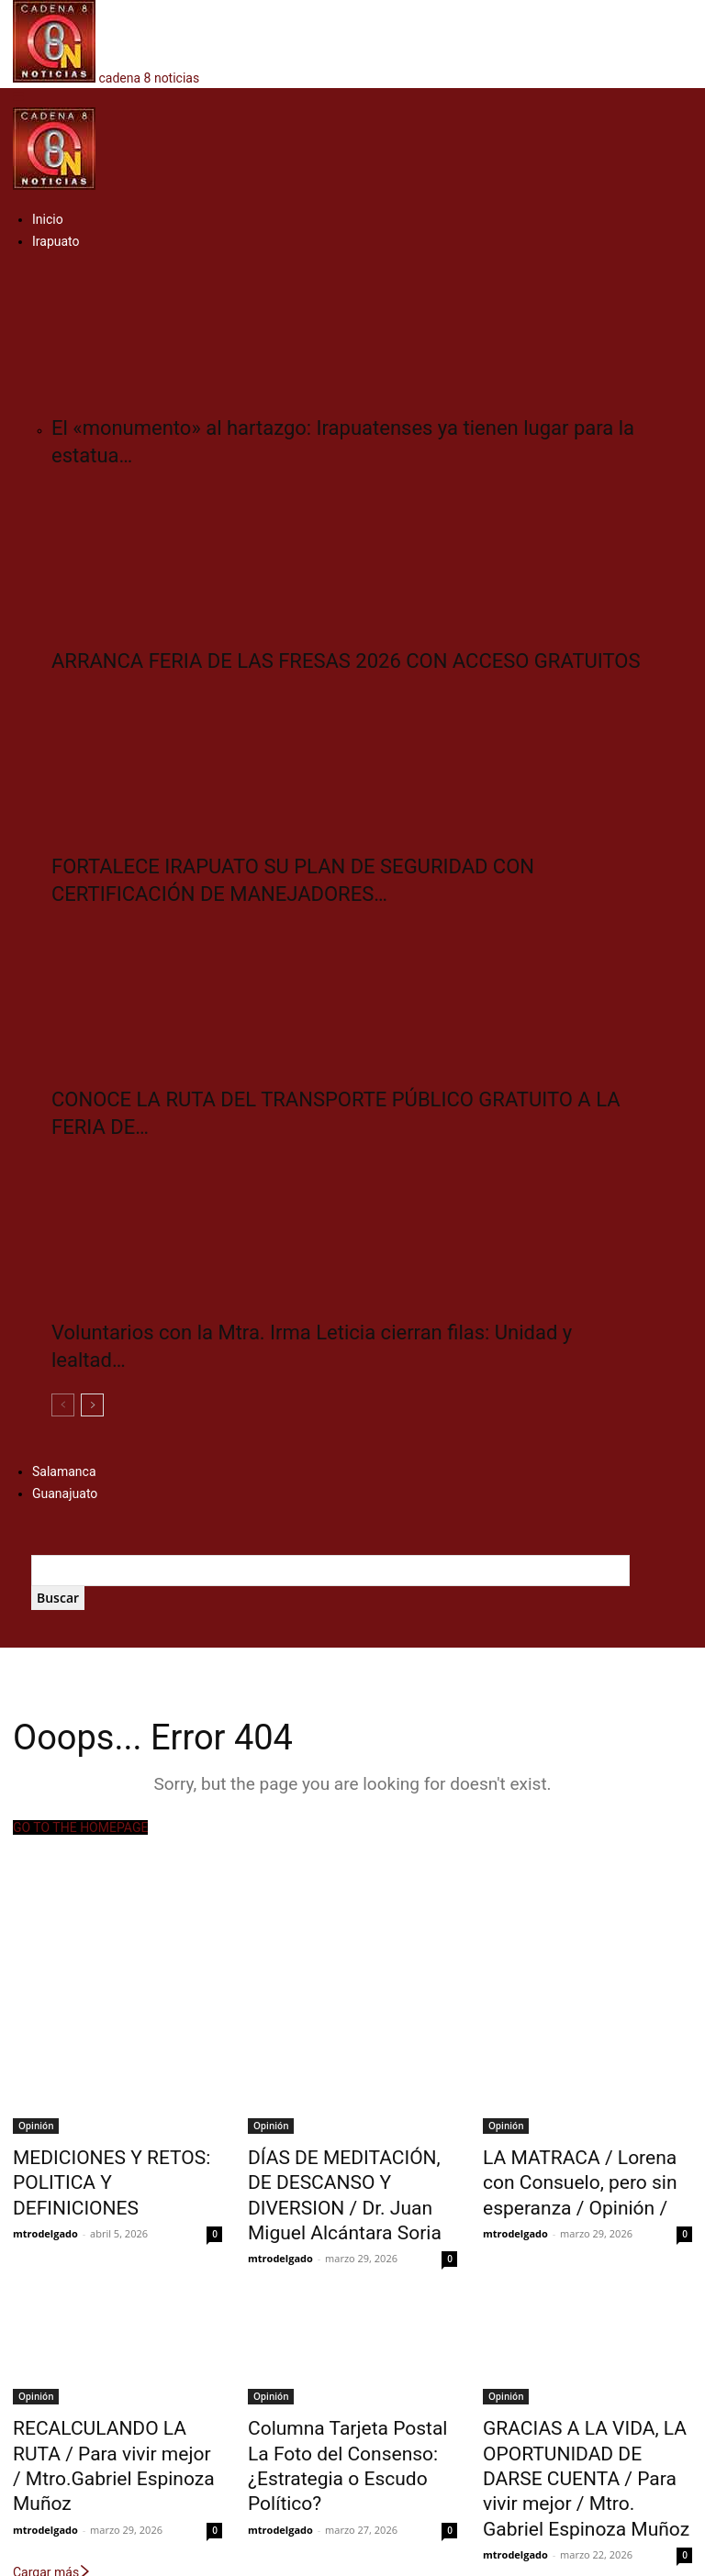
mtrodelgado (45, 2198)
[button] (18, 97)
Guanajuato (64, 1493)
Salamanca (64, 1471)
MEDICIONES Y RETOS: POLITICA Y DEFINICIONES (105, 2166)
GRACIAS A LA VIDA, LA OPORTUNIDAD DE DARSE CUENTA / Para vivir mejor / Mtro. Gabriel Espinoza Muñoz (587, 2417)
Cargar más (52, 2489)
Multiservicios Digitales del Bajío (378, 2559)
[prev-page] (62, 1404)
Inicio (47, 219)
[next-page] (92, 1404)
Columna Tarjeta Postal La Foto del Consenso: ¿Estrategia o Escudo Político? (352, 2407)
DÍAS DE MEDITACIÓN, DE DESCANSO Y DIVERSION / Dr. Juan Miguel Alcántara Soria (352, 2176)
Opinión (35, 2125)
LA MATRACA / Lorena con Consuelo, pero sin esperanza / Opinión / (584, 2176)
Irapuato (56, 241)
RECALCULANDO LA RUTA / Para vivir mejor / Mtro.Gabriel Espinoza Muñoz (116, 2407)
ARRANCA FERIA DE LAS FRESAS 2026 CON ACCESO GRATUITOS (345, 661)
